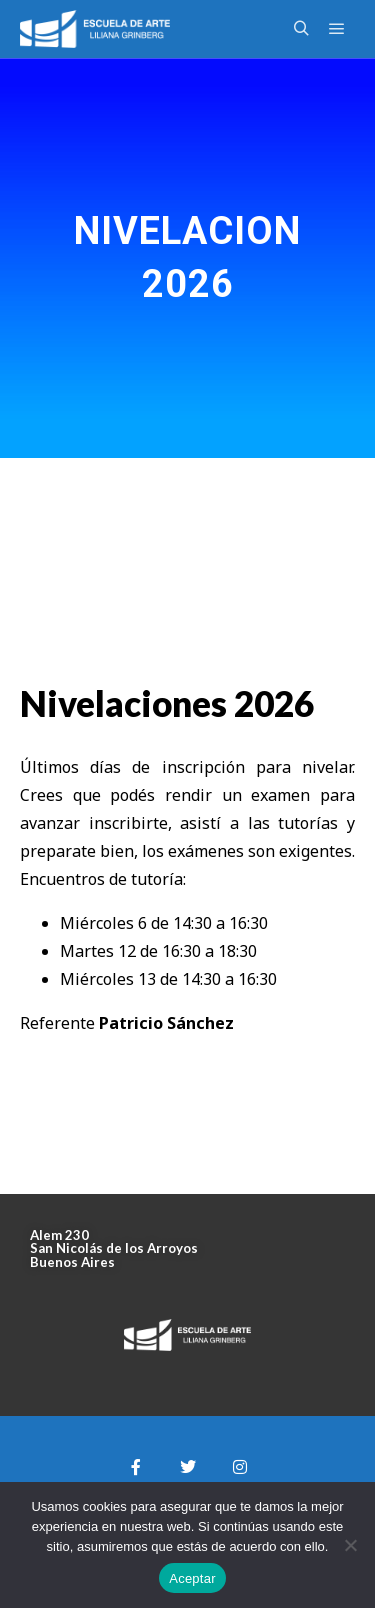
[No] (350, 1545)
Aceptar (192, 1578)
